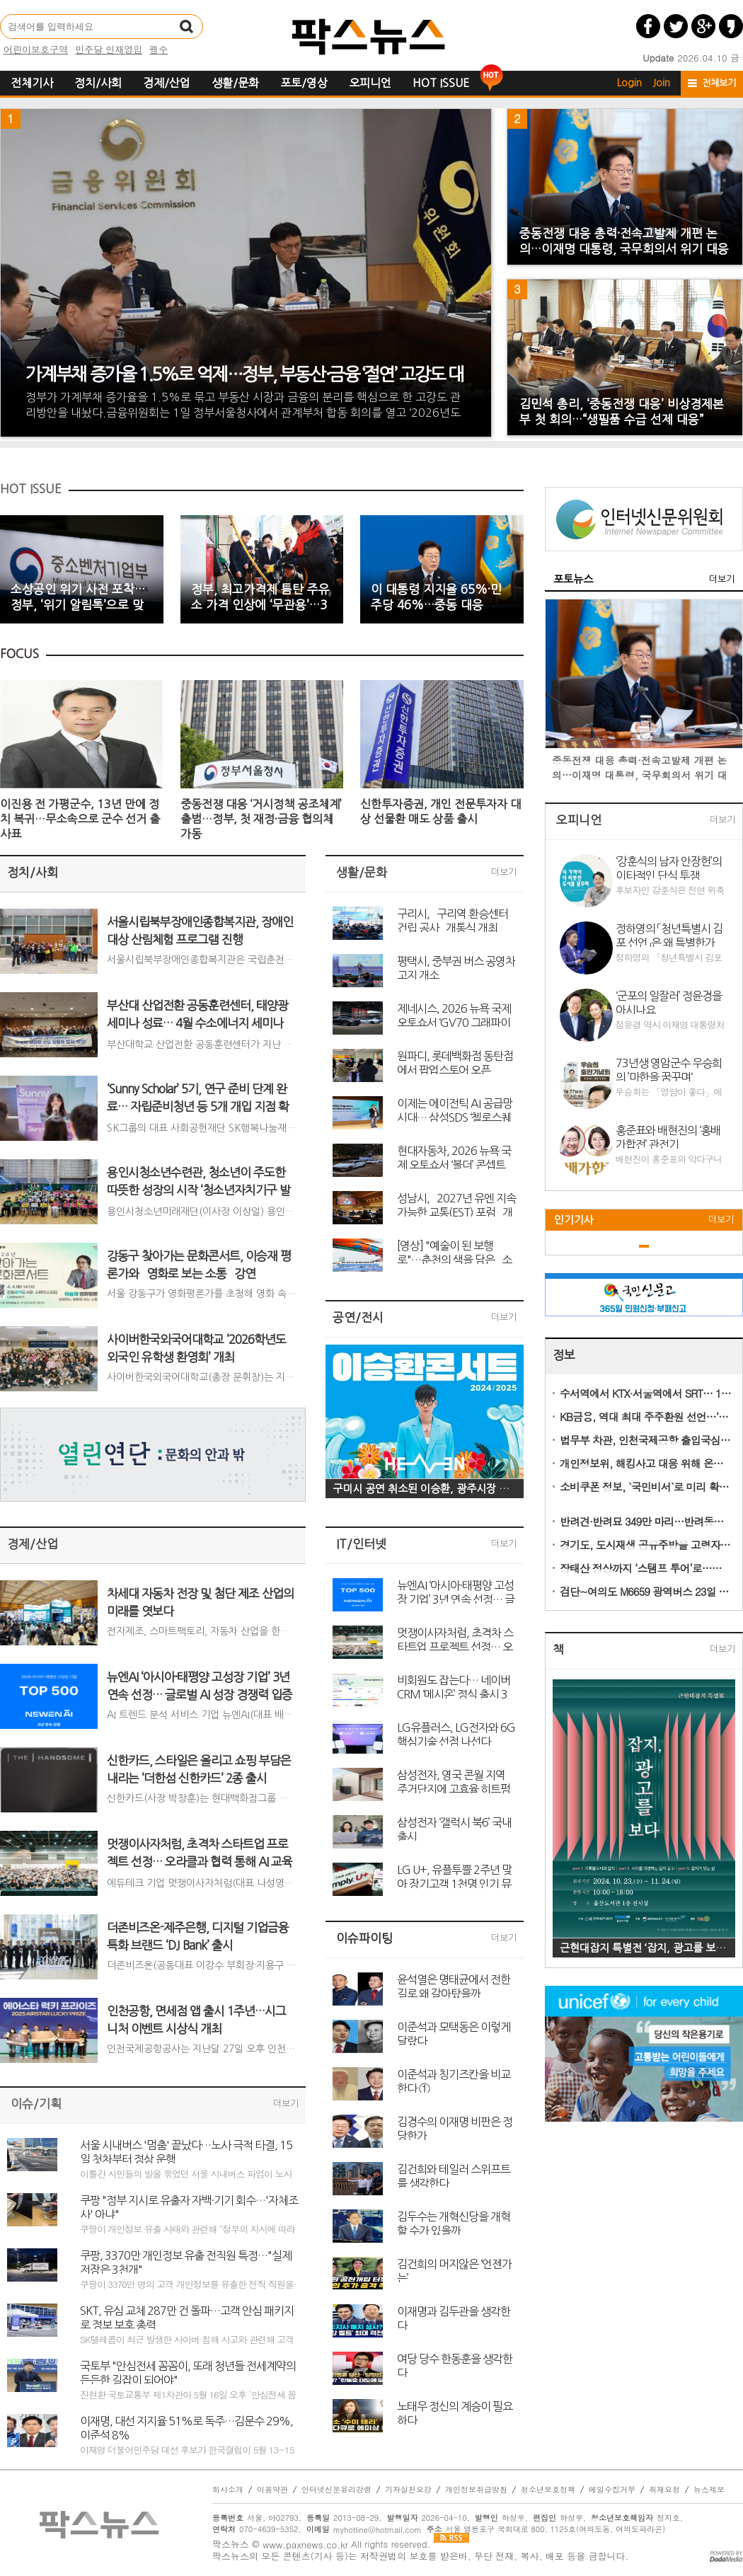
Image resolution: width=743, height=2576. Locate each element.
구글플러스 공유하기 (703, 26)
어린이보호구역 (36, 49)
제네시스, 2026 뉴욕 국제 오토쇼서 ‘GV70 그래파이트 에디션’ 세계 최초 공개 (454, 1015)
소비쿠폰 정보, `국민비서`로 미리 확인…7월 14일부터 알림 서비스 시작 (646, 1486)
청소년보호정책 (548, 2490)
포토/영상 (304, 82)
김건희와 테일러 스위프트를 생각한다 (453, 2175)
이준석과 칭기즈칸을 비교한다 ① (453, 2081)
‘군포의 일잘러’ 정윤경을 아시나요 (669, 1002)
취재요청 (664, 2490)
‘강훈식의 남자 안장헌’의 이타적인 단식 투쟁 (669, 868)
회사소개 (227, 2490)
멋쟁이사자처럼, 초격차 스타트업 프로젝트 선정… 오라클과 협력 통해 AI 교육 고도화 (457, 1639)
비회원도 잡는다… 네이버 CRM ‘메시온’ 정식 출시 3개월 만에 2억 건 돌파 (453, 1686)
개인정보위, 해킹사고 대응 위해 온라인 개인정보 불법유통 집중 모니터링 (646, 1463)
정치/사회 (98, 82)
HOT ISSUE (441, 82)
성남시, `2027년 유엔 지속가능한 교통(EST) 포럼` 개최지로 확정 (456, 1204)
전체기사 (32, 82)
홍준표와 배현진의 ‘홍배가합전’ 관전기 (668, 1137)
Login (629, 83)
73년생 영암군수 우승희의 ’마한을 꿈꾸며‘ (669, 1069)
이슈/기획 (36, 2104)
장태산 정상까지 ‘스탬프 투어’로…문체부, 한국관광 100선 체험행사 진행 (646, 1567)
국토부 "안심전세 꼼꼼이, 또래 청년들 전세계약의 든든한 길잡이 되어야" (188, 2372)
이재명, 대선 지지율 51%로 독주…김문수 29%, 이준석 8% (186, 2427)
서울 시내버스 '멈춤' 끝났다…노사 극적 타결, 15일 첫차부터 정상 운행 (186, 2151)
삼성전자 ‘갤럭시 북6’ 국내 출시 (454, 1829)
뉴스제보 (709, 2490)
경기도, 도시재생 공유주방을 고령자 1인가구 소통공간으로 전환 (646, 1544)
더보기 (286, 2103)
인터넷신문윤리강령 (336, 2490)
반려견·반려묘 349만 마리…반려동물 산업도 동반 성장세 (646, 1521)
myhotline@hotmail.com (377, 2529)
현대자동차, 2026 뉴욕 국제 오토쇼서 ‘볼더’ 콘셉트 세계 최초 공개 (454, 1157)
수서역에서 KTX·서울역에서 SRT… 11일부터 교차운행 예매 (646, 1393)
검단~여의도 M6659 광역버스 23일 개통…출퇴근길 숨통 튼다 (646, 1591)
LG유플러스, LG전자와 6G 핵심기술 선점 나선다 (456, 1734)
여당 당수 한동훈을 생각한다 (454, 2365)
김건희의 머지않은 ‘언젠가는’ (454, 2270)
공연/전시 (358, 1317)
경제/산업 (166, 82)
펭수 (158, 49)
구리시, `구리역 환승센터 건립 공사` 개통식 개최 (452, 920)
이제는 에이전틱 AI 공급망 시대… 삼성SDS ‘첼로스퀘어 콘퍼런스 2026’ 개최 (454, 1110)
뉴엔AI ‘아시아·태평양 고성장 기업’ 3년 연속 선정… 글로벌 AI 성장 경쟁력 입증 (455, 1592)
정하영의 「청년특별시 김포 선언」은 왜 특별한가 (669, 935)
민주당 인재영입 (108, 49)
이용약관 (272, 2490)
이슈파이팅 (364, 1938)
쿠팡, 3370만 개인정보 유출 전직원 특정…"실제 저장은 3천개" (186, 2262)
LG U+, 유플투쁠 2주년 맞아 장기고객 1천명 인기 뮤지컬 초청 (454, 1876)
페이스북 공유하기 (648, 26)
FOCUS (19, 654)
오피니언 (370, 82)
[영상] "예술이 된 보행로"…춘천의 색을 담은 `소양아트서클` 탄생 (454, 1252)
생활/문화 (235, 82)
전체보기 (719, 83)
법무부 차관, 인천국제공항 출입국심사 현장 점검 (646, 1439)
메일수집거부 (612, 2490)
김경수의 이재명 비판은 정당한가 (454, 2128)
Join (661, 83)
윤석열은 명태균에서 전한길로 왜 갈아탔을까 (453, 1986)
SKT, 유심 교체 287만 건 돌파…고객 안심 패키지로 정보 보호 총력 (187, 2317)
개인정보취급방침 (476, 2490)
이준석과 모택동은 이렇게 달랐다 (453, 2033)
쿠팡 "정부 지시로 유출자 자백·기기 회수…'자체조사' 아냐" (189, 2207)
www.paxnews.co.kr (305, 2544)
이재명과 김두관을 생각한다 (453, 2318)
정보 (564, 1355)
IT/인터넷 (361, 1544)
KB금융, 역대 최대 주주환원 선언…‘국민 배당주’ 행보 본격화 (646, 1416)
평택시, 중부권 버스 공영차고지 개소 (456, 967)
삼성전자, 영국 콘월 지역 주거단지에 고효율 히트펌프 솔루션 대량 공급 (453, 1781)
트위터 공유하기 (676, 26)
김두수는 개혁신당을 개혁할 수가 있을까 (453, 2223)
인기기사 (574, 1219)
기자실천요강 (408, 2490)
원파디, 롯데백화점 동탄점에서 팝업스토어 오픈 (455, 1062)
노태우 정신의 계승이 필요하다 (454, 2412)
